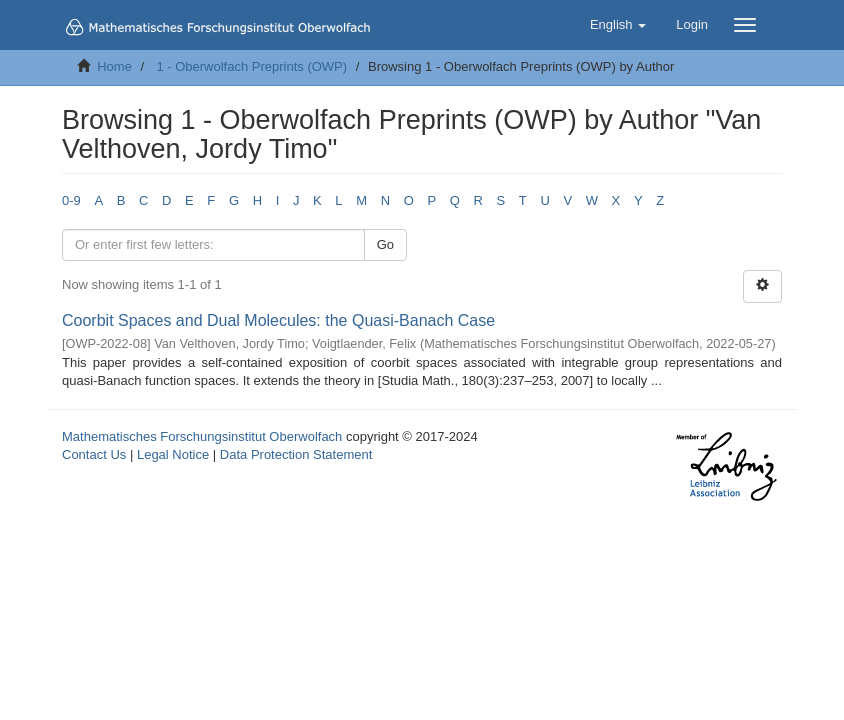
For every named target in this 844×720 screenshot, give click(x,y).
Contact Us (94, 454)
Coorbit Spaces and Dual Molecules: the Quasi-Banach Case (278, 320)
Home (114, 66)
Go (385, 244)
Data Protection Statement (296, 454)
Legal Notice (173, 454)
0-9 (71, 200)
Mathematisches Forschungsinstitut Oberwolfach (202, 436)
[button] (618, 25)
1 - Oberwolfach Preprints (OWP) (251, 66)
